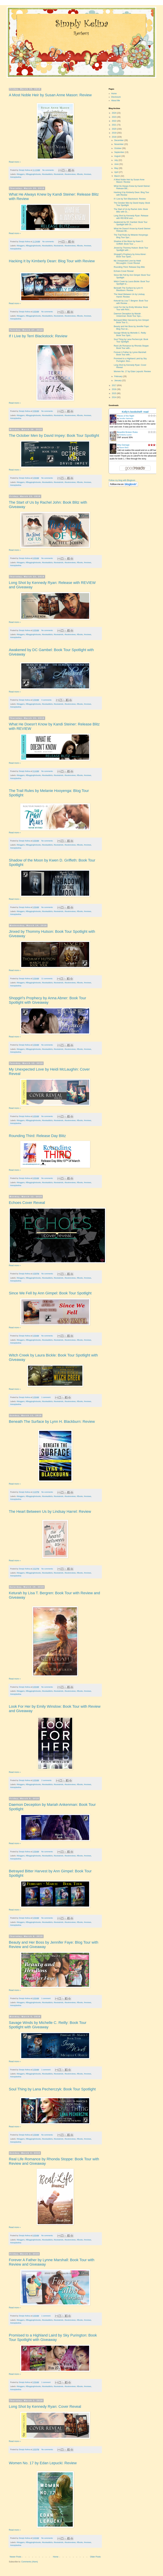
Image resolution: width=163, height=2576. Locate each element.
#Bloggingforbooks (33, 174)
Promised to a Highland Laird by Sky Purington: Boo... (130, 359)
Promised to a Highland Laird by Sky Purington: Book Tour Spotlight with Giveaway (53, 2337)
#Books (80, 174)
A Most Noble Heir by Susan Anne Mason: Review (50, 95)
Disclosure (116, 97)
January (118, 380)
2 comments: (46, 1780)
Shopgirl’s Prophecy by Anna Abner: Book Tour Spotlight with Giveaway (47, 1000)
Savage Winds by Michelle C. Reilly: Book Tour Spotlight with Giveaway (47, 2024)
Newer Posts (15, 2557)
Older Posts (95, 2557)
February (118, 376)
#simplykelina (15, 177)
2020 (114, 129)
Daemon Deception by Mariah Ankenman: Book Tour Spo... (128, 314)
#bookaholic (59, 174)
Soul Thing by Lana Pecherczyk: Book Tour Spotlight (52, 2089)
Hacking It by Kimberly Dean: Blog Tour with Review (52, 261)
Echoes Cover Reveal (27, 1202)
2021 (114, 125)
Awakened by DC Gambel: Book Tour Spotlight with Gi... (130, 223)
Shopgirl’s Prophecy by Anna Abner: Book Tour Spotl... (130, 255)
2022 (114, 121)
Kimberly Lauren (125, 435)
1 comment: (46, 1397)
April (116, 172)
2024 (114, 113)
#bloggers (21, 174)
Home (55, 2557)
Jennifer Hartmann (126, 418)
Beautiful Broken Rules (127, 432)
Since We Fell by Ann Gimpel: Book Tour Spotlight (50, 1293)
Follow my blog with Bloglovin (122, 480)
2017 (114, 385)
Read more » (15, 162)
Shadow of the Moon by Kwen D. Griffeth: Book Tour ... (128, 242)
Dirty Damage (123, 445)
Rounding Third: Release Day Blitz (37, 1136)
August (117, 156)
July (116, 160)
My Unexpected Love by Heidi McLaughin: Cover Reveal (127, 262)
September (119, 152)
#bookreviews (70, 174)
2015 (114, 393)
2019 (114, 133)
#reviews (87, 174)
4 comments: (46, 700)
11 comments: (47, 979)
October (118, 148)
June (116, 164)
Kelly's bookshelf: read (135, 411)
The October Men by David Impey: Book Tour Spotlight (54, 435)
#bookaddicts (47, 174)
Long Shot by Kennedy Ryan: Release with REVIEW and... (131, 216)
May (116, 168)
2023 (114, 117)
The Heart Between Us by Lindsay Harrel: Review (50, 1511)
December (119, 140)
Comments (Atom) (29, 2562)
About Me (115, 100)
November (119, 144)
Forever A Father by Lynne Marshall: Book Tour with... (130, 353)
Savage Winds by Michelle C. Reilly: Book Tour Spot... (130, 334)
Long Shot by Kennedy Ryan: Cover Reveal (45, 2406)
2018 (114, 137)
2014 (114, 397)
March (117, 176)
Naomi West (123, 448)
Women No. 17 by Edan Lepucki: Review (43, 2463)
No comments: (48, 170)
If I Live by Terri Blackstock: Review (38, 336)
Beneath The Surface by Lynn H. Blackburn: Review (52, 1421)
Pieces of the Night (125, 416)
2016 (114, 389)
